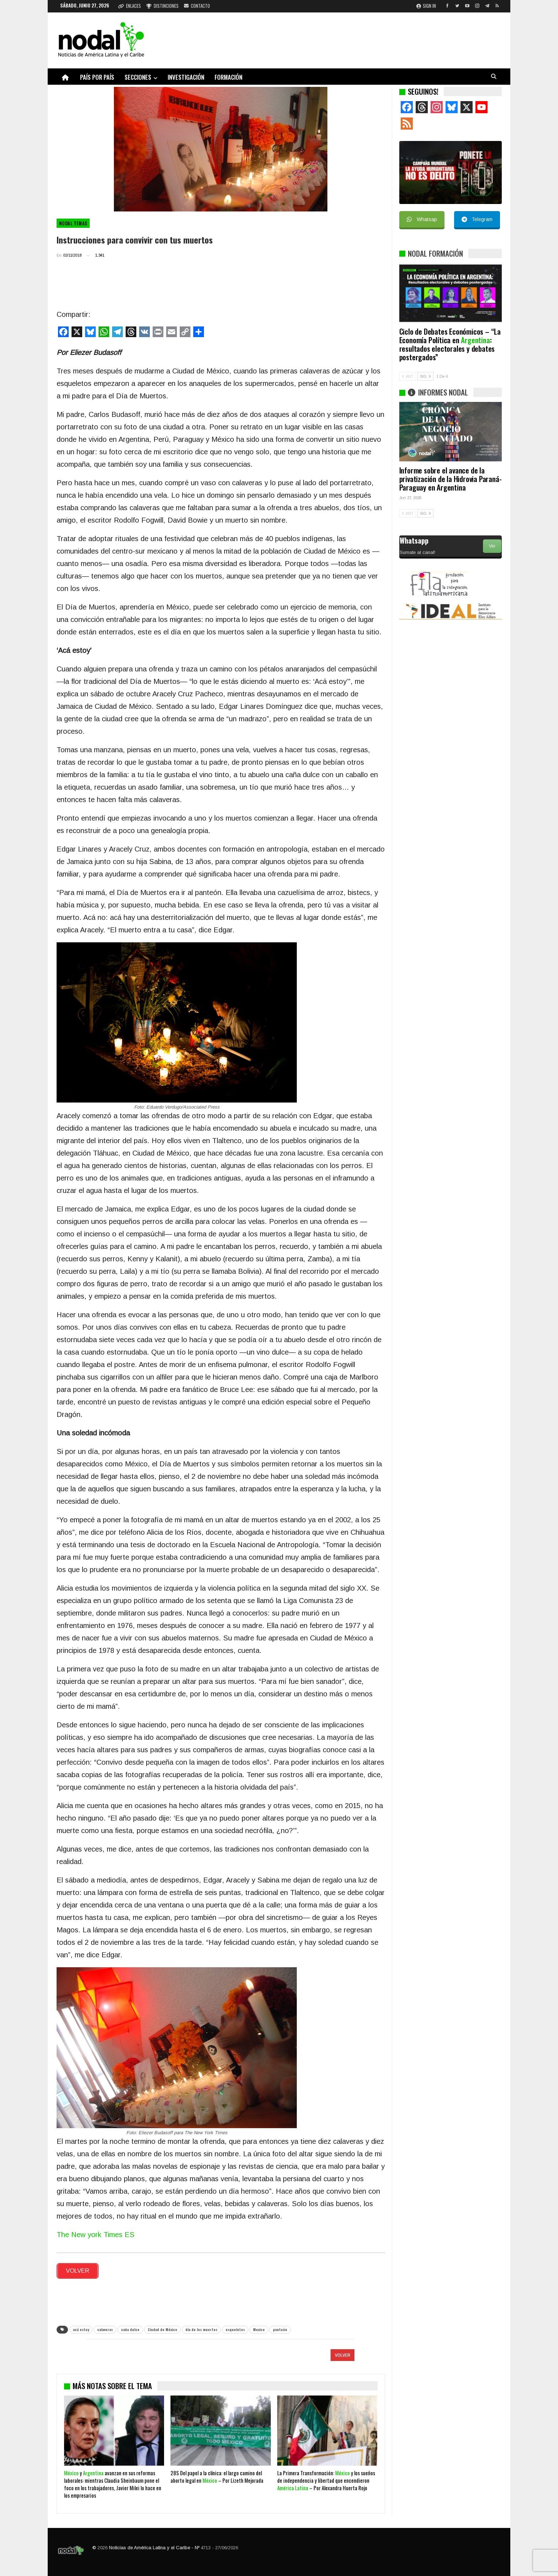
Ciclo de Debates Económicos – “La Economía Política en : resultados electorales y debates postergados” (450, 344)
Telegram (477, 219)
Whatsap (422, 219)
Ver (492, 546)
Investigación (186, 77)
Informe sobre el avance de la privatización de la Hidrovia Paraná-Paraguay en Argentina (450, 479)
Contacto (197, 5)
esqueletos (235, 2327)
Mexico (259, 2327)
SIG (425, 376)
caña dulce (130, 2327)
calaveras (105, 2327)
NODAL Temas (73, 223)
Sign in (426, 5)
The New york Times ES (96, 2235)
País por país (97, 77)
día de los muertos (201, 2327)
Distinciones (162, 5)
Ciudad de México (162, 2327)
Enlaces (129, 5)
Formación (228, 77)
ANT (408, 376)
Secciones (138, 77)
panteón (280, 2327)
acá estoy (81, 2327)
